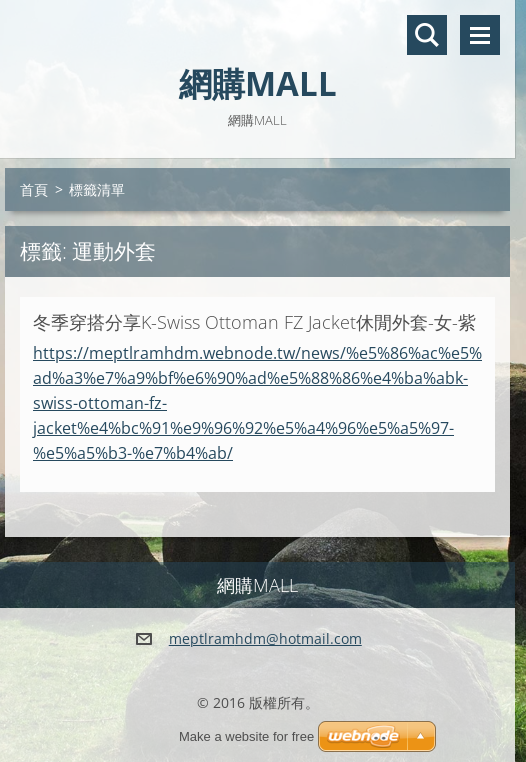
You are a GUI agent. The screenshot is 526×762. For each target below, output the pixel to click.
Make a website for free (246, 736)
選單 (480, 35)
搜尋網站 (427, 35)
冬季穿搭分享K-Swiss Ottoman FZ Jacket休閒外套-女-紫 (254, 322)
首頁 (34, 189)
